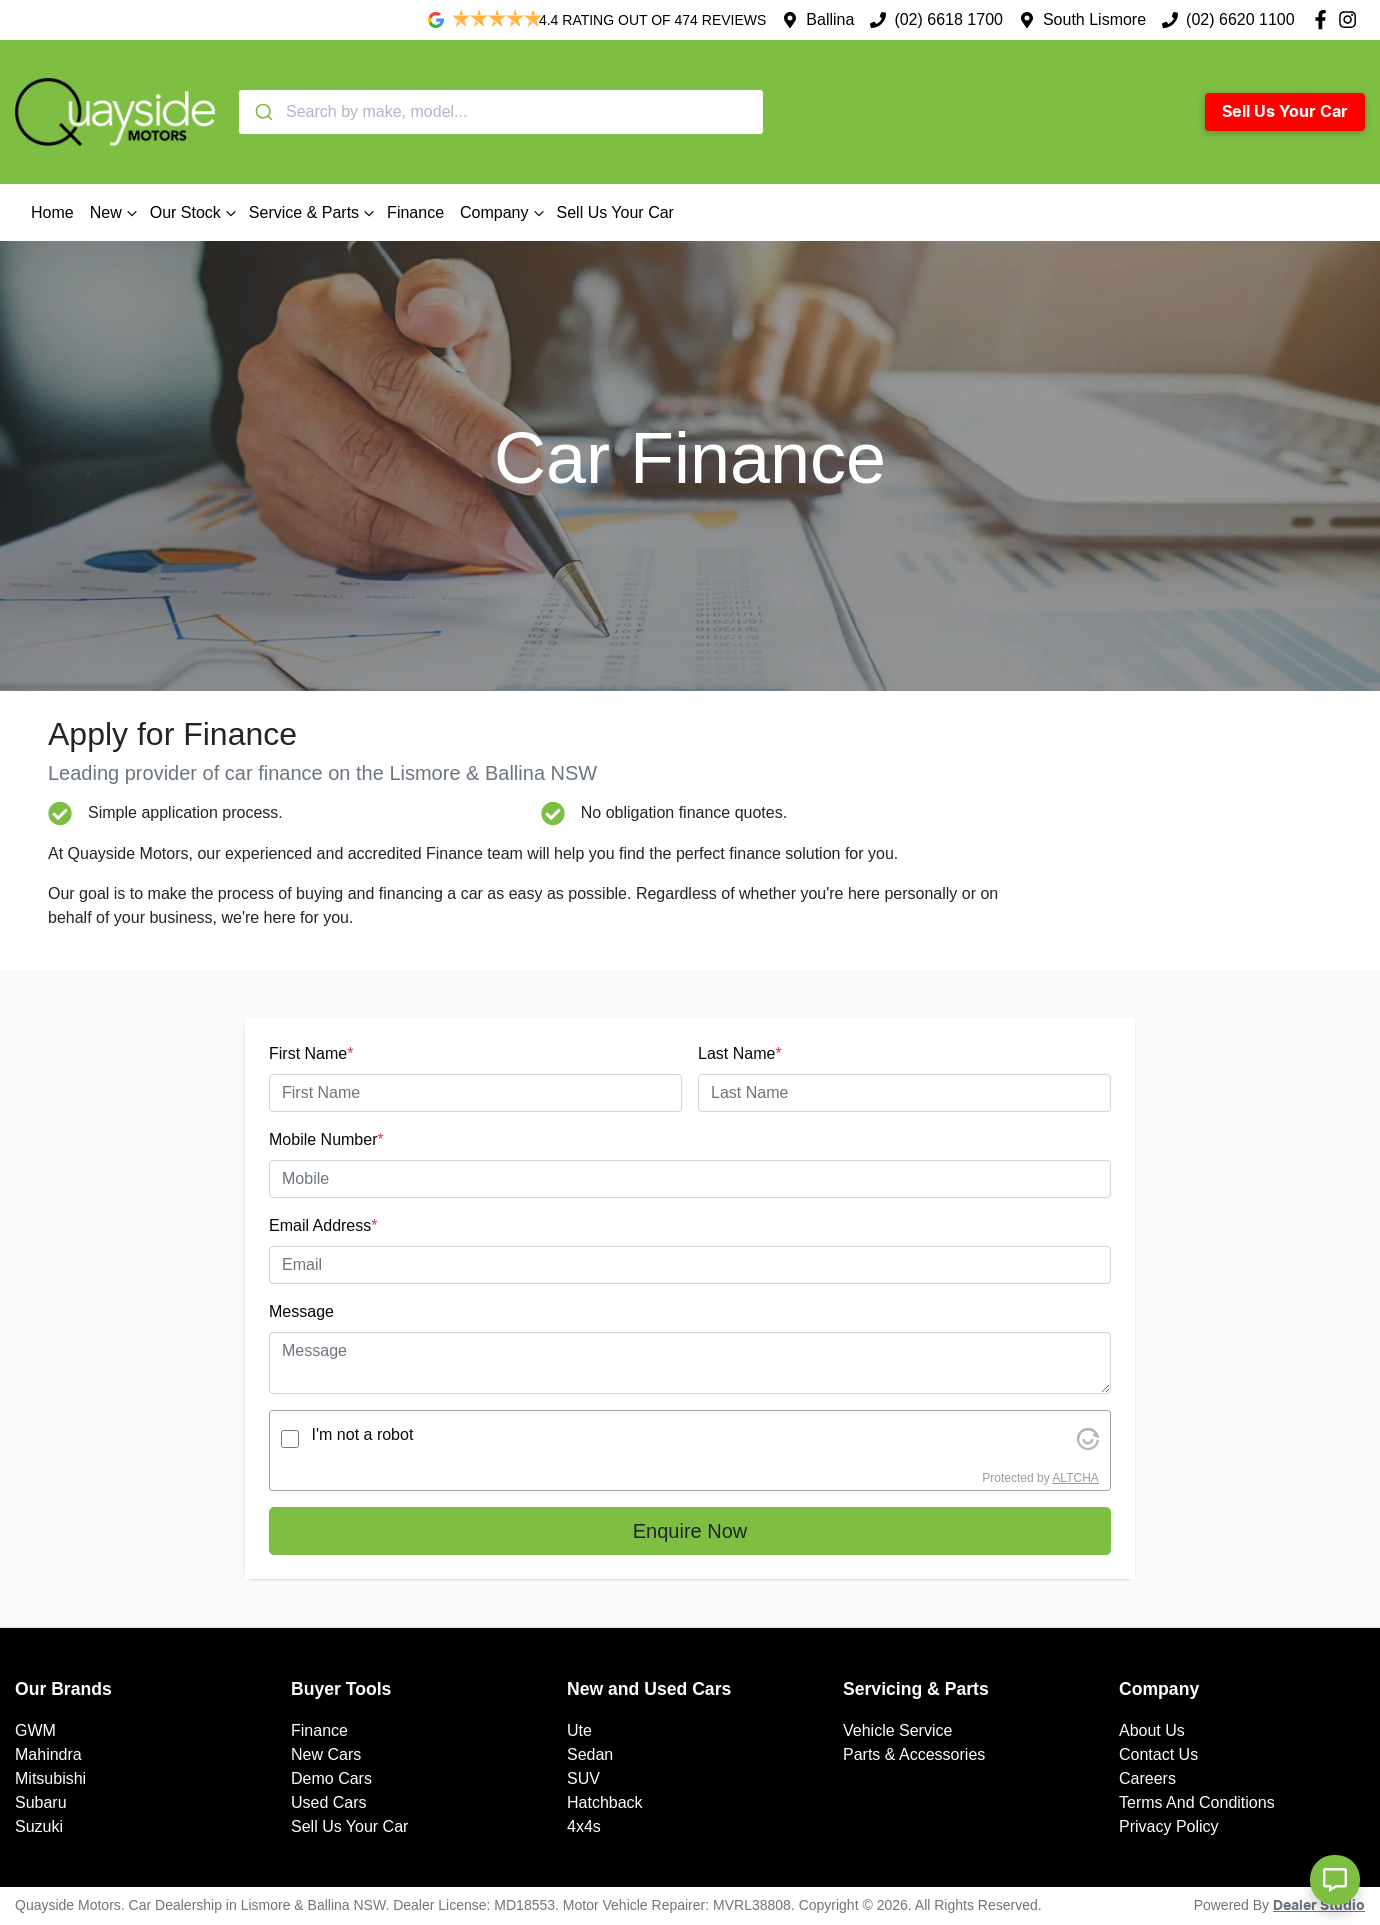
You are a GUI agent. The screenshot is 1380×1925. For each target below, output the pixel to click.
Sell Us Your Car (1285, 112)
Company (504, 213)
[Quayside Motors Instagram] (1351, 19)
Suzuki (39, 1826)
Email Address (323, 1225)
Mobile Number (326, 1139)
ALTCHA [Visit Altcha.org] (1075, 1478)
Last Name (740, 1053)
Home (52, 212)
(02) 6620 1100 (1240, 19)
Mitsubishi (50, 1778)
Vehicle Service (897, 1730)
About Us (1152, 1730)
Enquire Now (690, 1531)
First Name (311, 1053)
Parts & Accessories (914, 1754)
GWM (35, 1730)
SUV (583, 1778)
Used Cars (329, 1802)
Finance (415, 212)
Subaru (41, 1802)
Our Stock (195, 213)
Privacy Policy (1169, 1826)
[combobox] (501, 112)
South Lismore (1094, 19)
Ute (579, 1730)
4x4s (584, 1826)
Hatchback (605, 1802)
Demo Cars (331, 1778)
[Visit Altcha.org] (1088, 1438)
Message (301, 1311)
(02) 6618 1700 (948, 19)
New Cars (326, 1754)
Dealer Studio (1319, 1906)
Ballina (830, 19)
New (116, 213)
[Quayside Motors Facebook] (1324, 19)
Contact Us (1158, 1754)
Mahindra (48, 1754)
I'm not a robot (363, 1434)
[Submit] (262, 112)
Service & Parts (314, 213)
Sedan (590, 1754)
